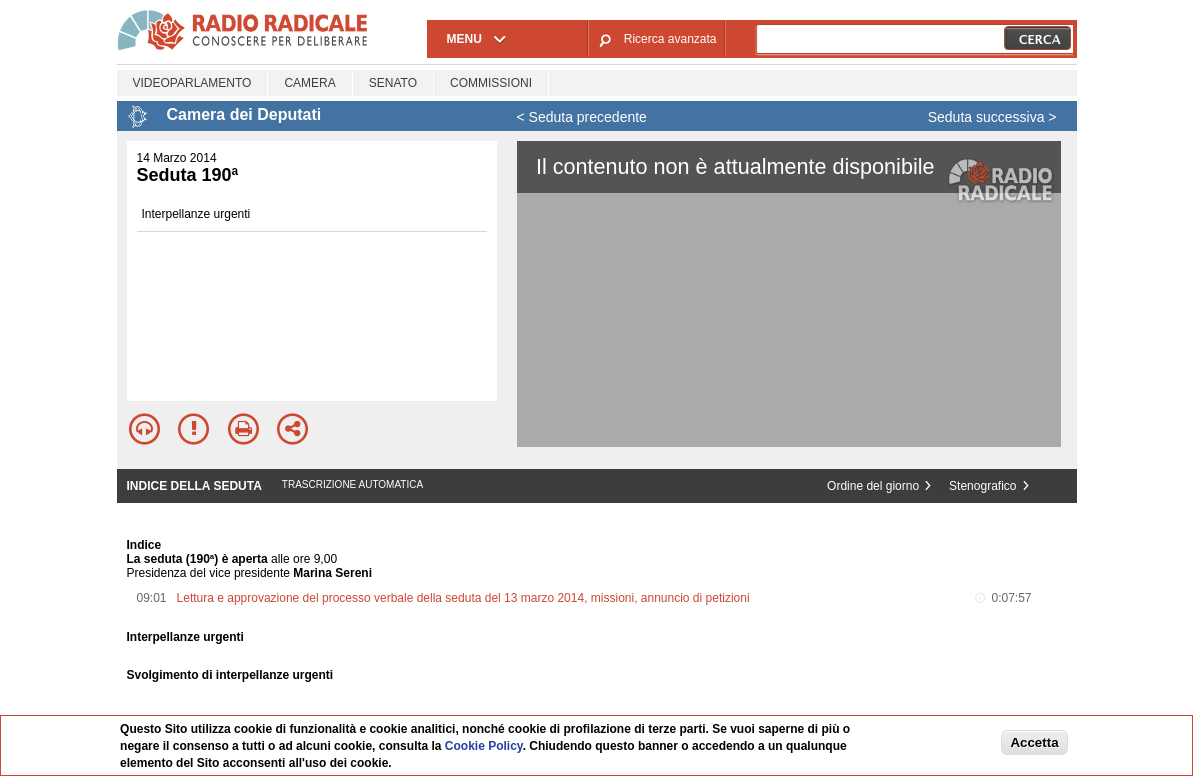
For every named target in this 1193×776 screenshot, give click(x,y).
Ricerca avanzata (670, 39)
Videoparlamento (192, 83)
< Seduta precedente (582, 117)
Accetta (1034, 742)
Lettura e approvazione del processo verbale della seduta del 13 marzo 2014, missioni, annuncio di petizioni (463, 598)
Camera (309, 83)
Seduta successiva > (992, 117)
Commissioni (491, 83)
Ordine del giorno (873, 486)
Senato (393, 83)
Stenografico (982, 486)
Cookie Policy (484, 746)
